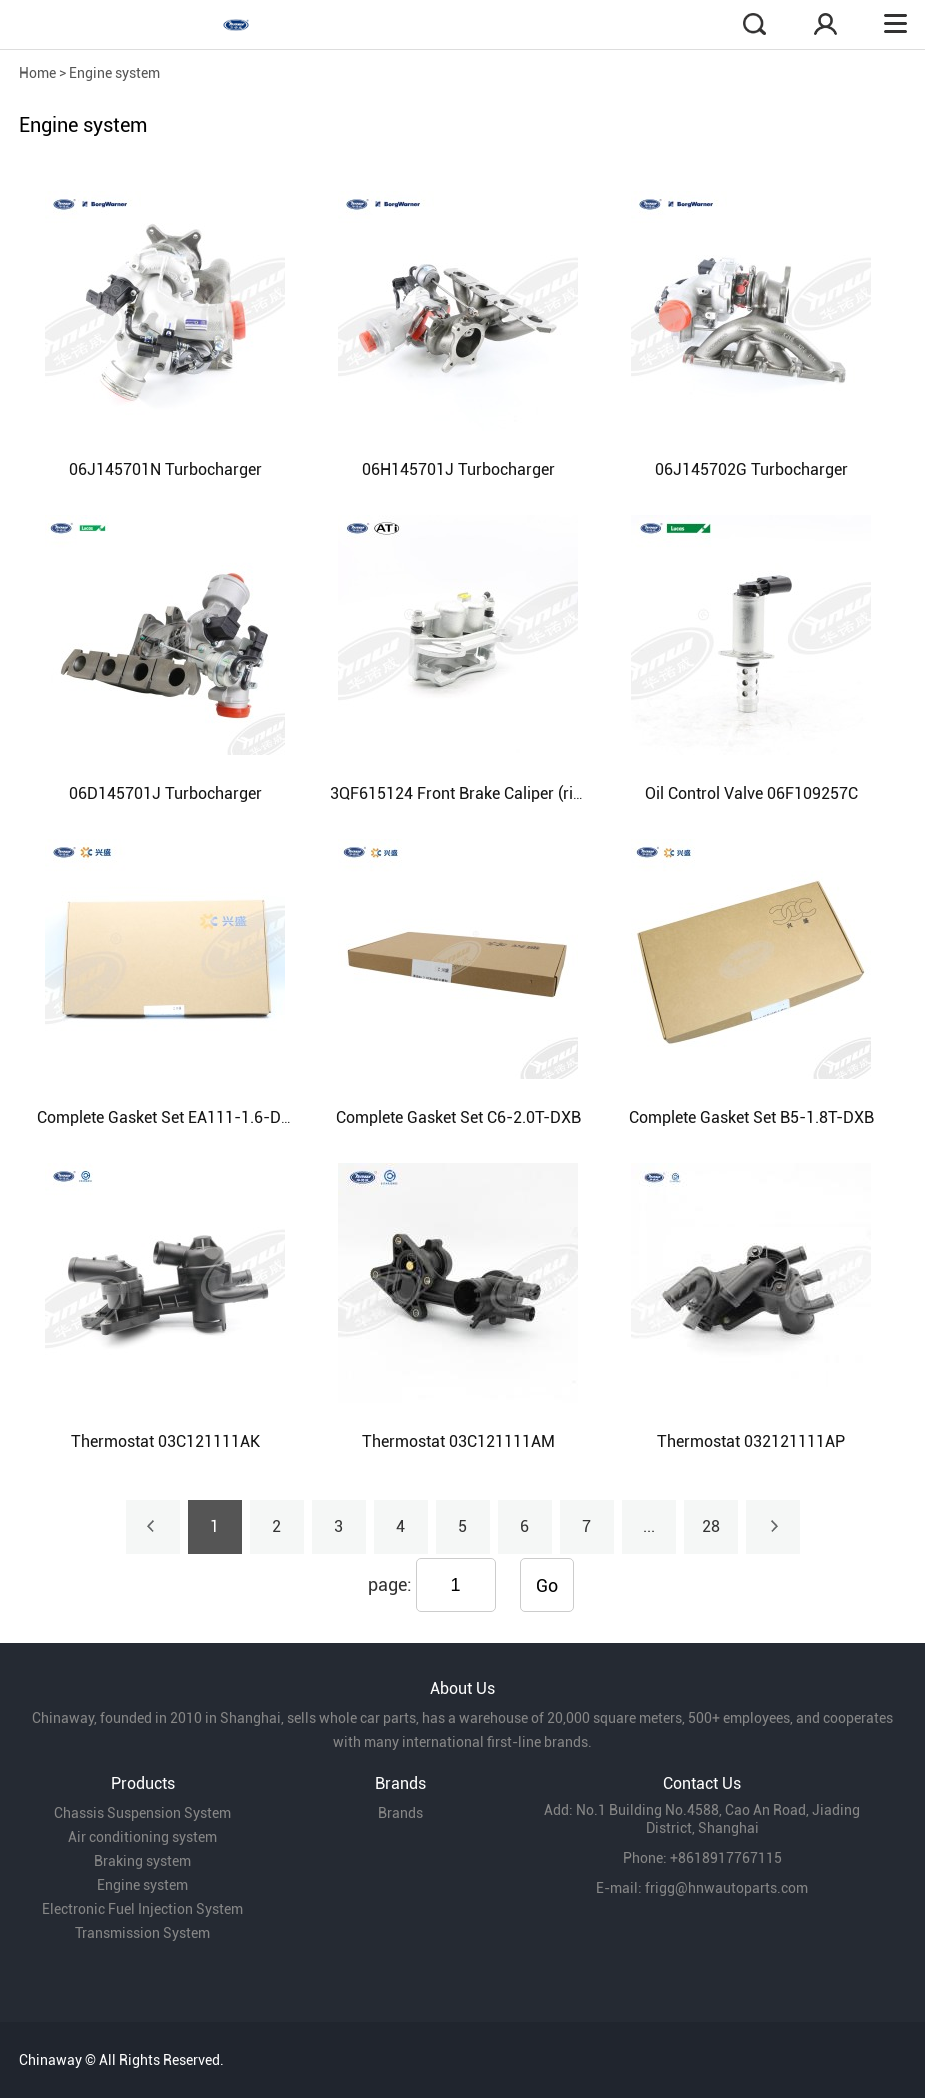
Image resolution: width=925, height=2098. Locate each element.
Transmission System (142, 1933)
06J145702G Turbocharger (751, 469)
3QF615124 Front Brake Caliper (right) (465, 793)
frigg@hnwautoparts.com (726, 1888)
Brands (400, 1813)
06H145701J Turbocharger (458, 469)
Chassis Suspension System (142, 1813)
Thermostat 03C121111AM (458, 1441)
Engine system (114, 73)
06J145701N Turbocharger (165, 469)
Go (547, 1585)
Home (37, 73)
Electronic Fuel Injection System (142, 1909)
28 (711, 1526)
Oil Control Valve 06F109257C (751, 793)
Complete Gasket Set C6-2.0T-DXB (458, 1117)
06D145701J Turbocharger (165, 793)
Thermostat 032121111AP (751, 1441)
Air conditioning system (142, 1837)
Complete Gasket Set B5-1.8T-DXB (751, 1117)
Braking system (142, 1861)
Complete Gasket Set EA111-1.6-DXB (169, 1117)
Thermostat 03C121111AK (165, 1441)
